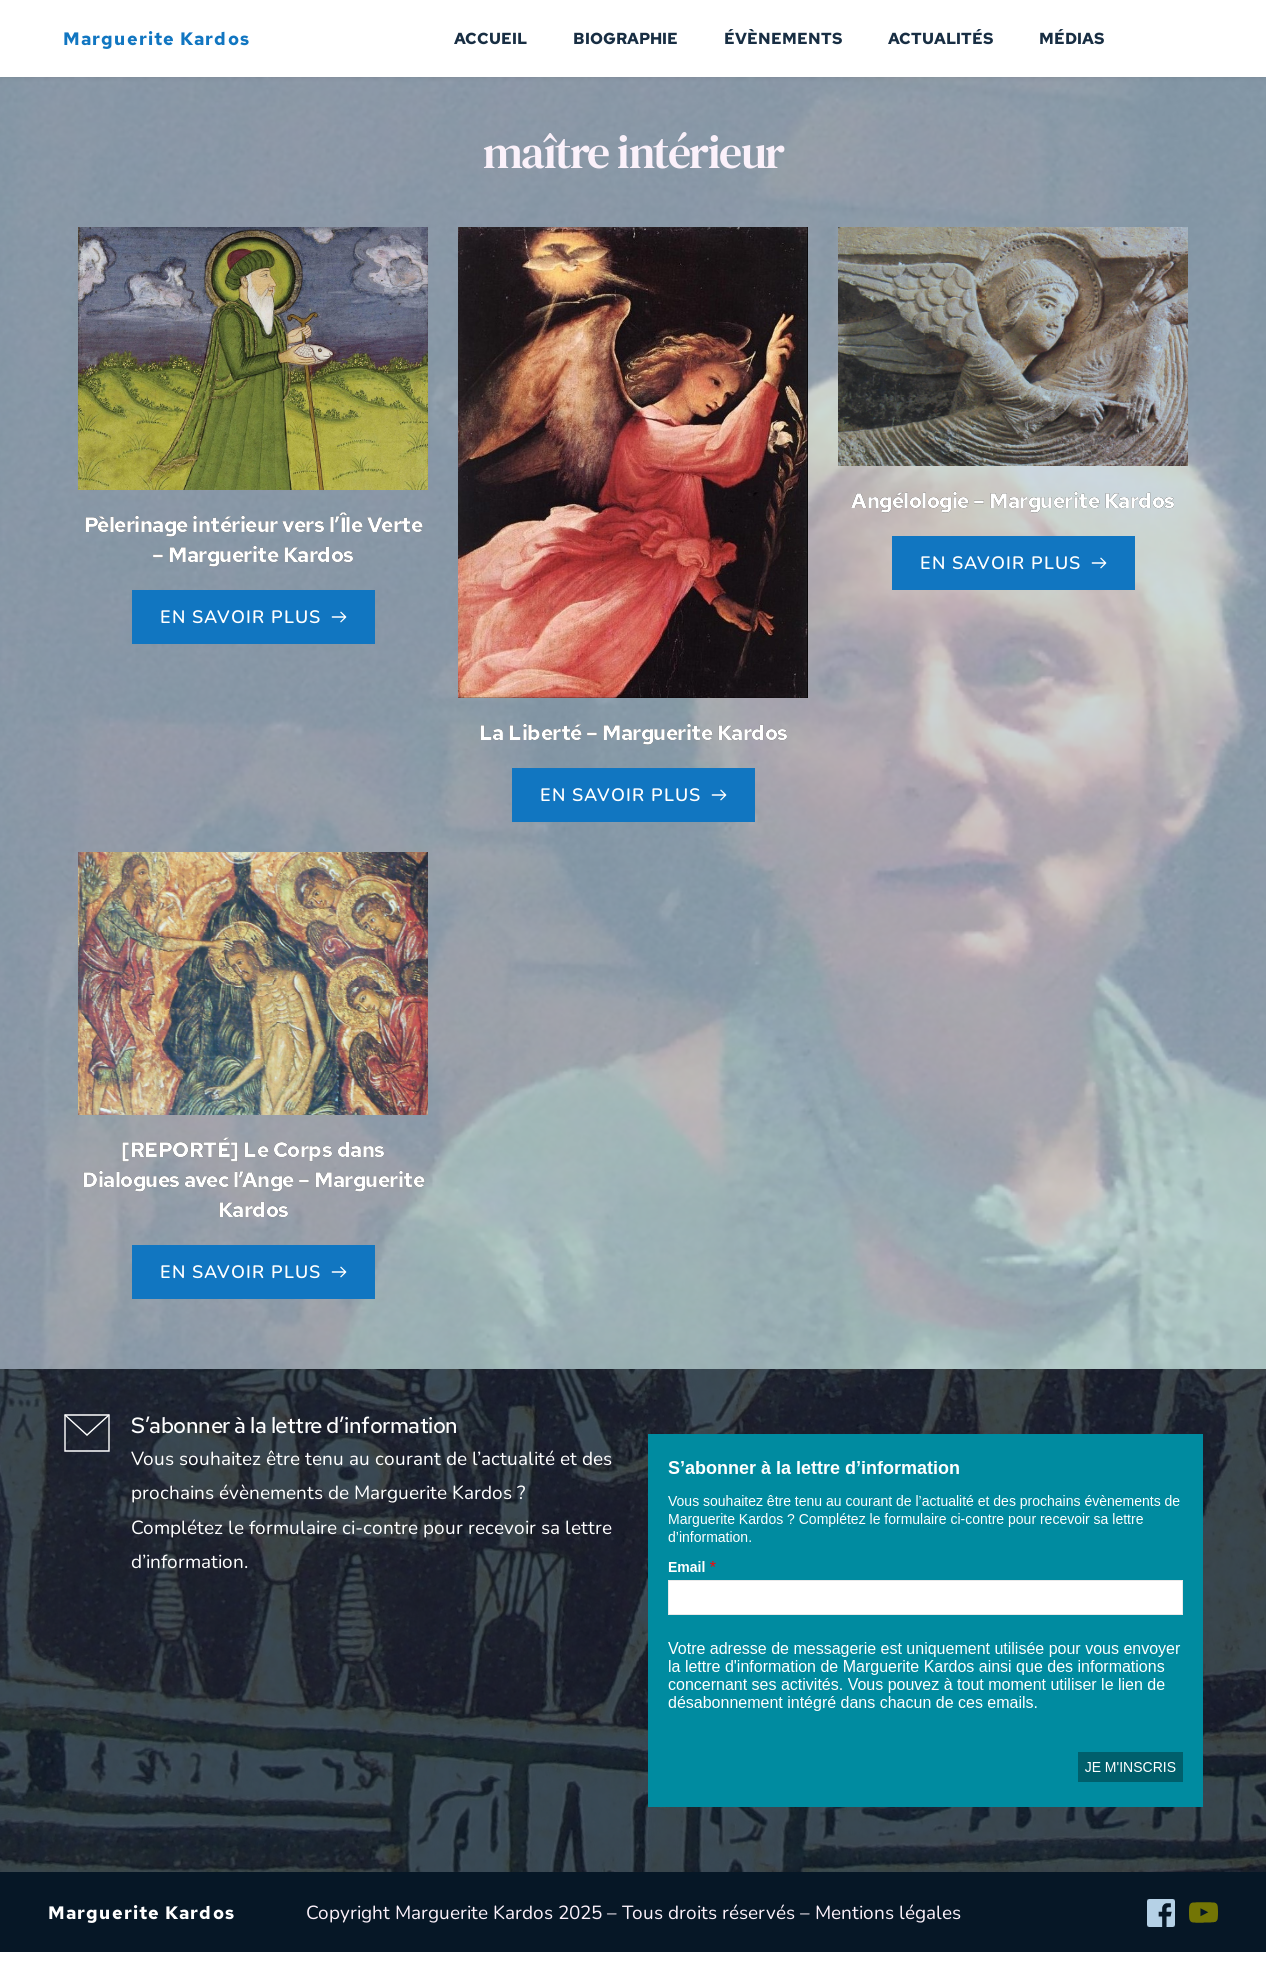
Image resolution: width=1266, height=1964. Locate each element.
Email (686, 1579)
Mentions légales (888, 1925)
